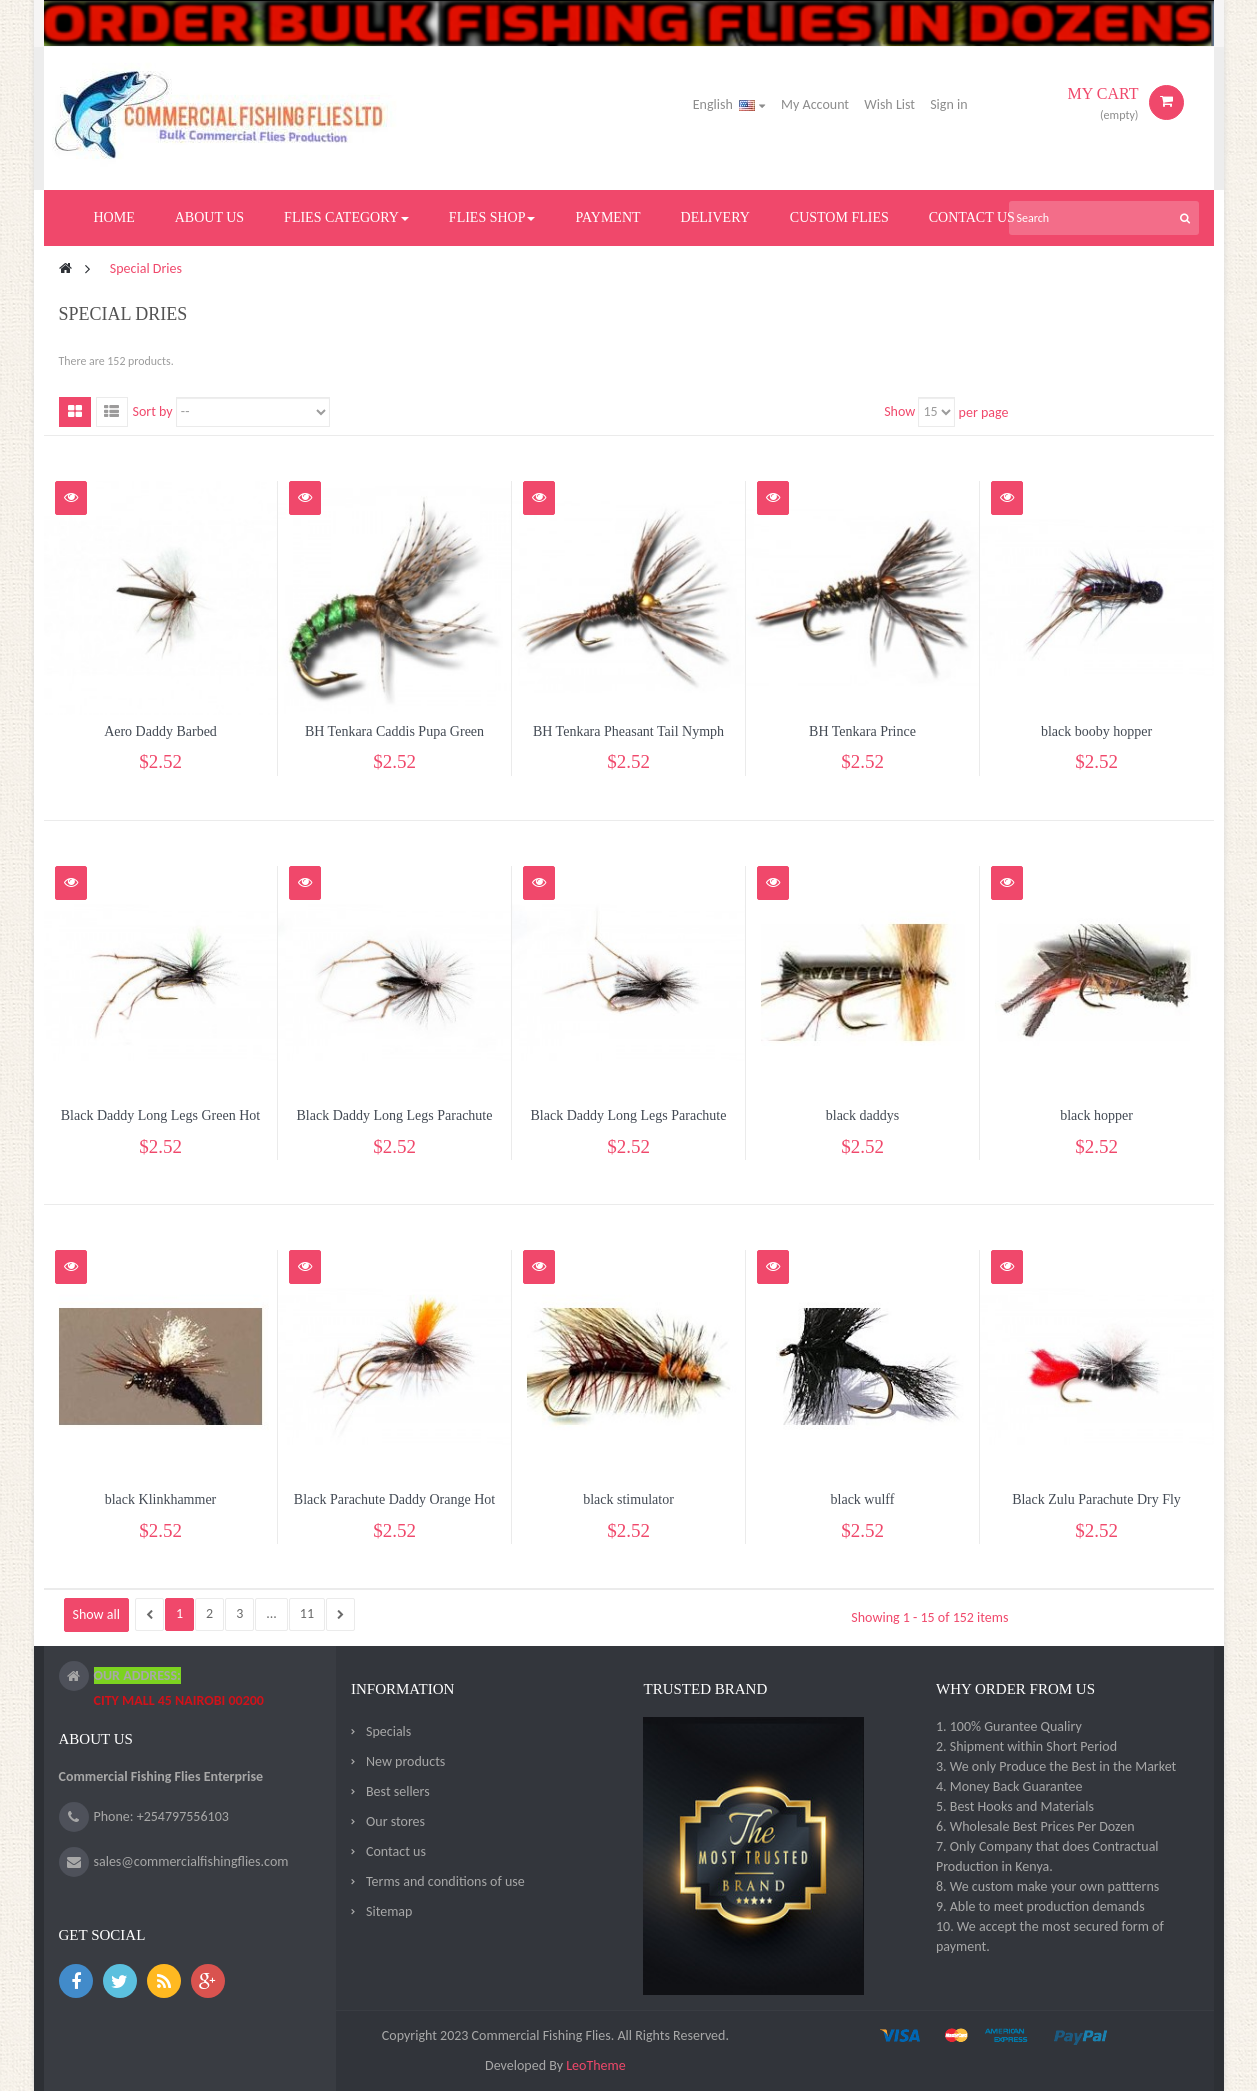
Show (899, 411)
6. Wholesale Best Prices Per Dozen (1035, 1826)
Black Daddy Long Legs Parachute (395, 1115)
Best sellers (398, 1791)
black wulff (863, 1499)
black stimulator (628, 1499)
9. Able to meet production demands (1040, 1906)
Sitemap (389, 1911)
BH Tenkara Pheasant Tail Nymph (628, 731)
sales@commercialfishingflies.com (191, 1861)
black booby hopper (1096, 731)
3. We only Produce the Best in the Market (1056, 1766)
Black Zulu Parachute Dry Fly (1096, 1499)
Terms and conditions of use (445, 1881)
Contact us (396, 1851)
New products (405, 1761)
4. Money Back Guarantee (1009, 1786)
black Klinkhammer (161, 1499)
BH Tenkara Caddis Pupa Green (394, 731)
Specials (388, 1731)
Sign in (948, 104)
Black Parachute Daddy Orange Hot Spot (394, 1508)
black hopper (1096, 1115)
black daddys (862, 1115)
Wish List (889, 104)
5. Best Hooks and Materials (1015, 1806)
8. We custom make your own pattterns (1047, 1886)
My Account (815, 104)
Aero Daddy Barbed (160, 731)
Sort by (153, 411)
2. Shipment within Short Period (1026, 1746)
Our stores (395, 1821)
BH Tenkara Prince (862, 731)
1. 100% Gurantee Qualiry (1009, 1726)
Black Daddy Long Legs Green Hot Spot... (160, 1124)
